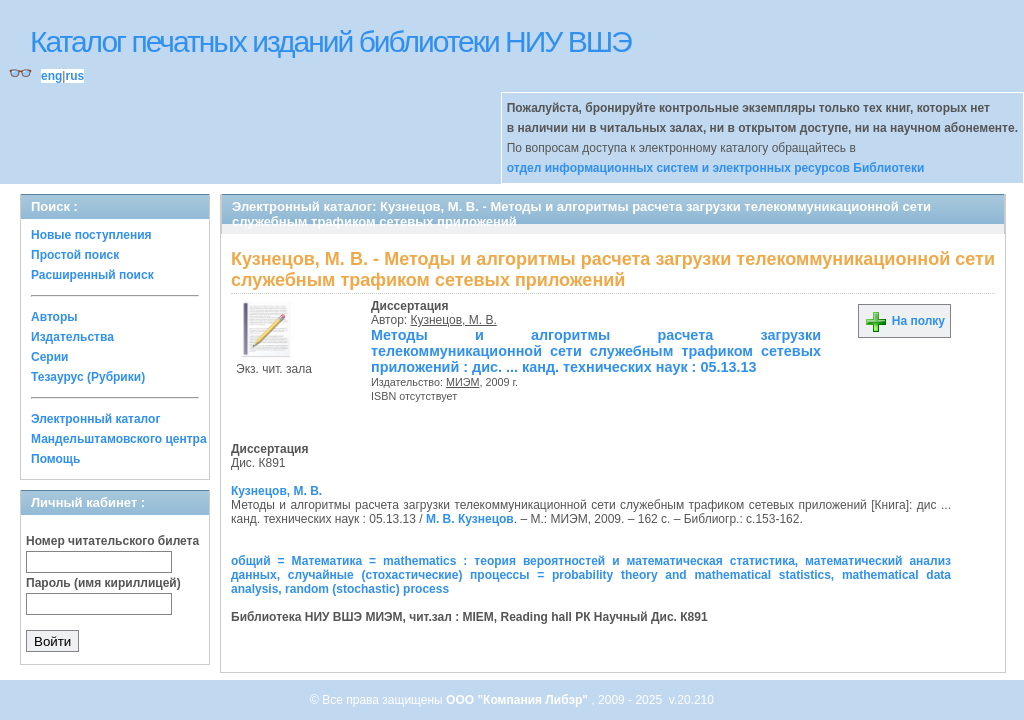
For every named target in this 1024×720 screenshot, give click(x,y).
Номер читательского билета (112, 541)
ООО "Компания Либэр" (518, 700)
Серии (49, 357)
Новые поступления (91, 235)
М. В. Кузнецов (470, 519)
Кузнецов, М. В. (454, 320)
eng (51, 76)
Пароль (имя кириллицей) (103, 583)
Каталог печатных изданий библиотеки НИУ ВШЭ (330, 41)
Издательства (72, 337)
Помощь (55, 459)
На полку (904, 321)
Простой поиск (75, 255)
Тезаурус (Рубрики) (88, 377)
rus (74, 76)
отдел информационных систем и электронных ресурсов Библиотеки (716, 168)
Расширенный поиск (92, 275)
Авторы (54, 317)
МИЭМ (463, 382)
